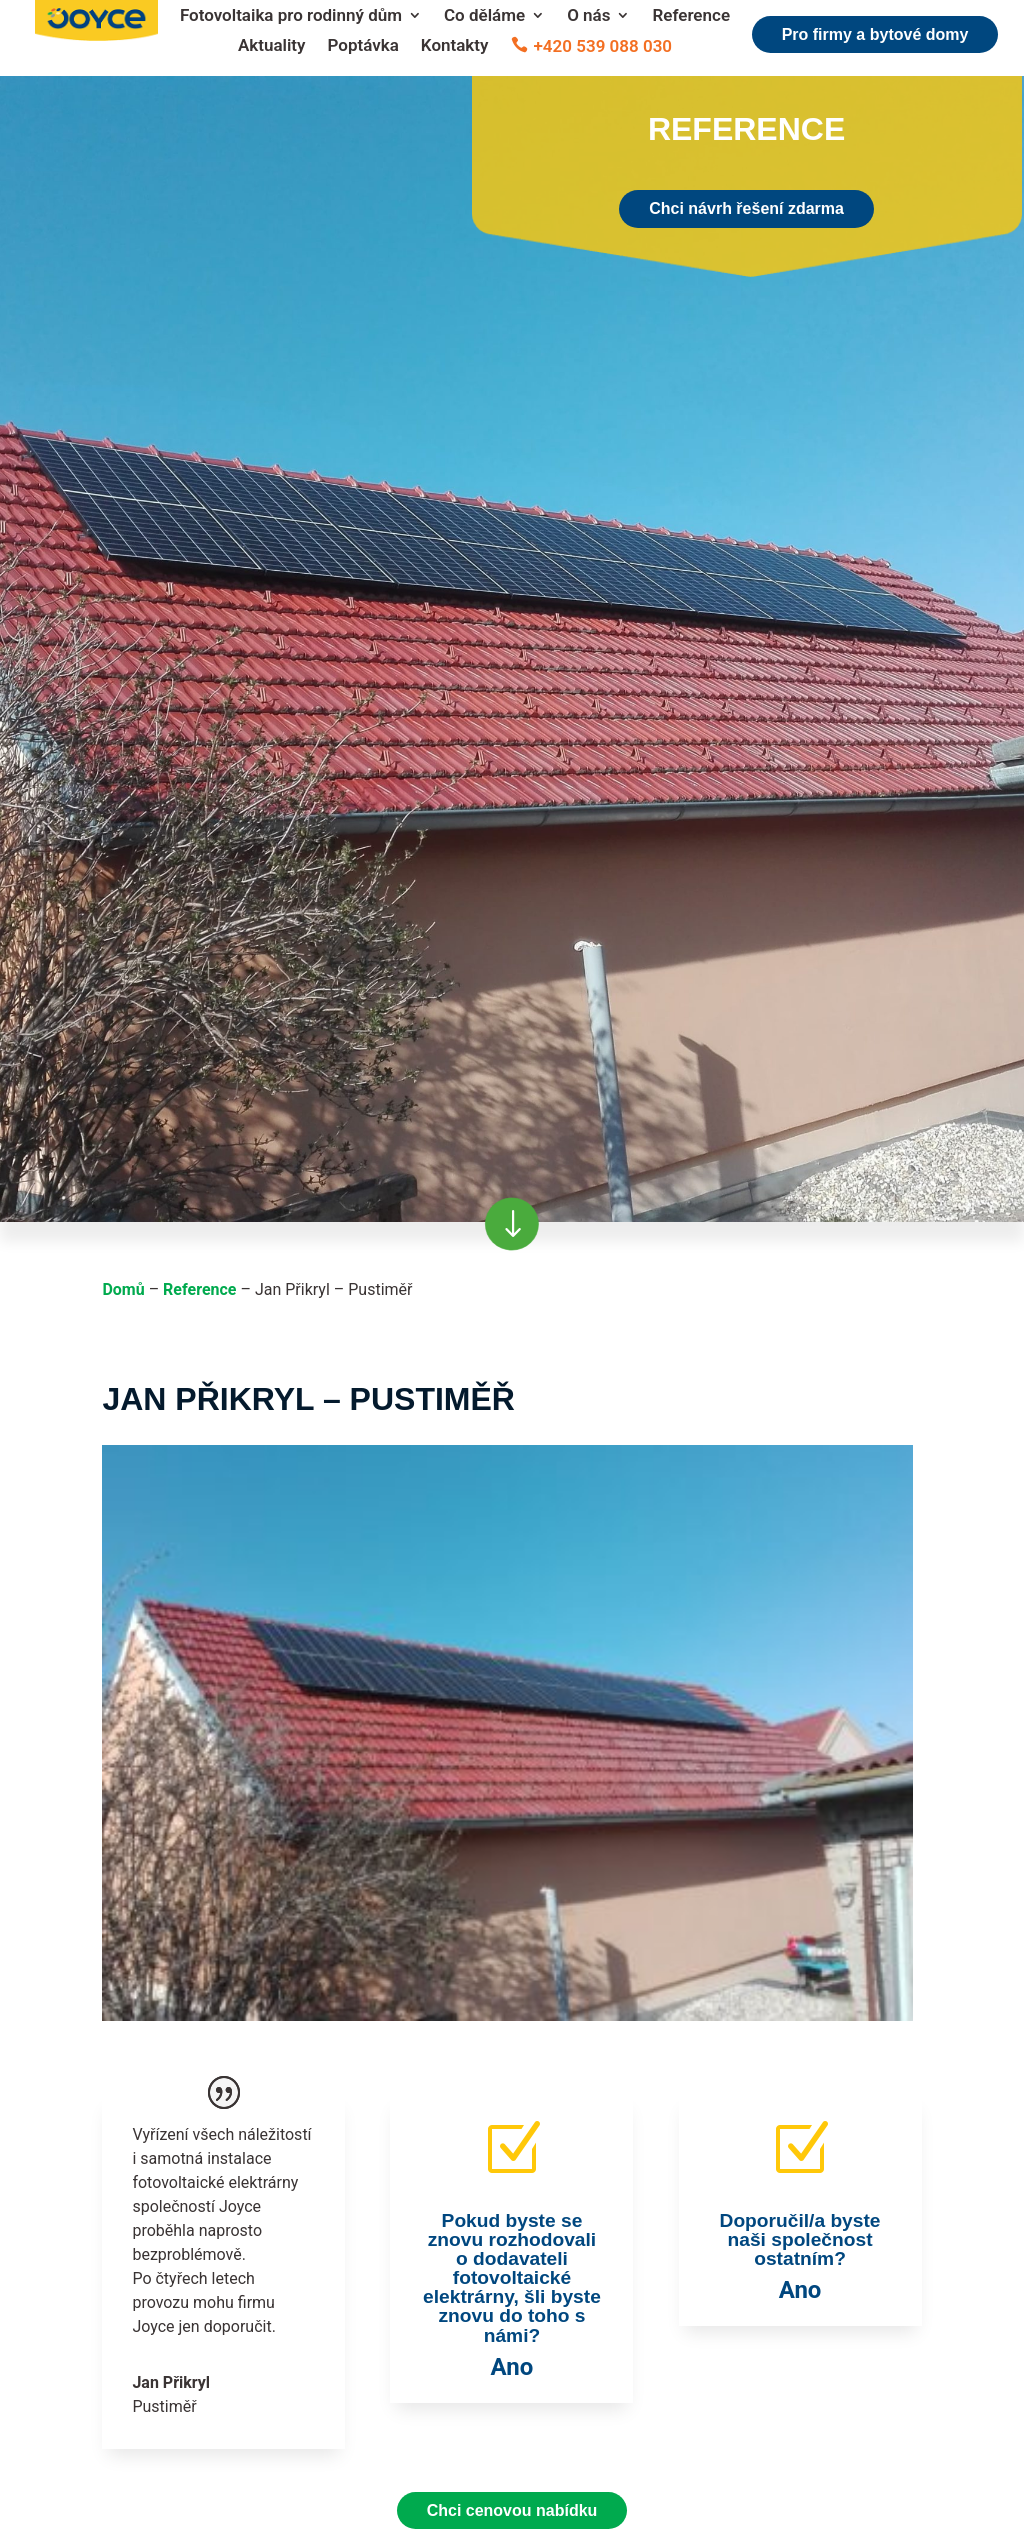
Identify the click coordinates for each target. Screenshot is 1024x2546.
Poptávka (363, 46)
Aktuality (272, 46)
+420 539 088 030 (603, 47)
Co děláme (484, 16)
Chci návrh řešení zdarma (746, 208)
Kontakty (455, 46)
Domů (123, 1289)
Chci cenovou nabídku (512, 2510)
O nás (588, 16)
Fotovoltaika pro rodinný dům (291, 16)
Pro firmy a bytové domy (875, 34)
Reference (691, 16)
